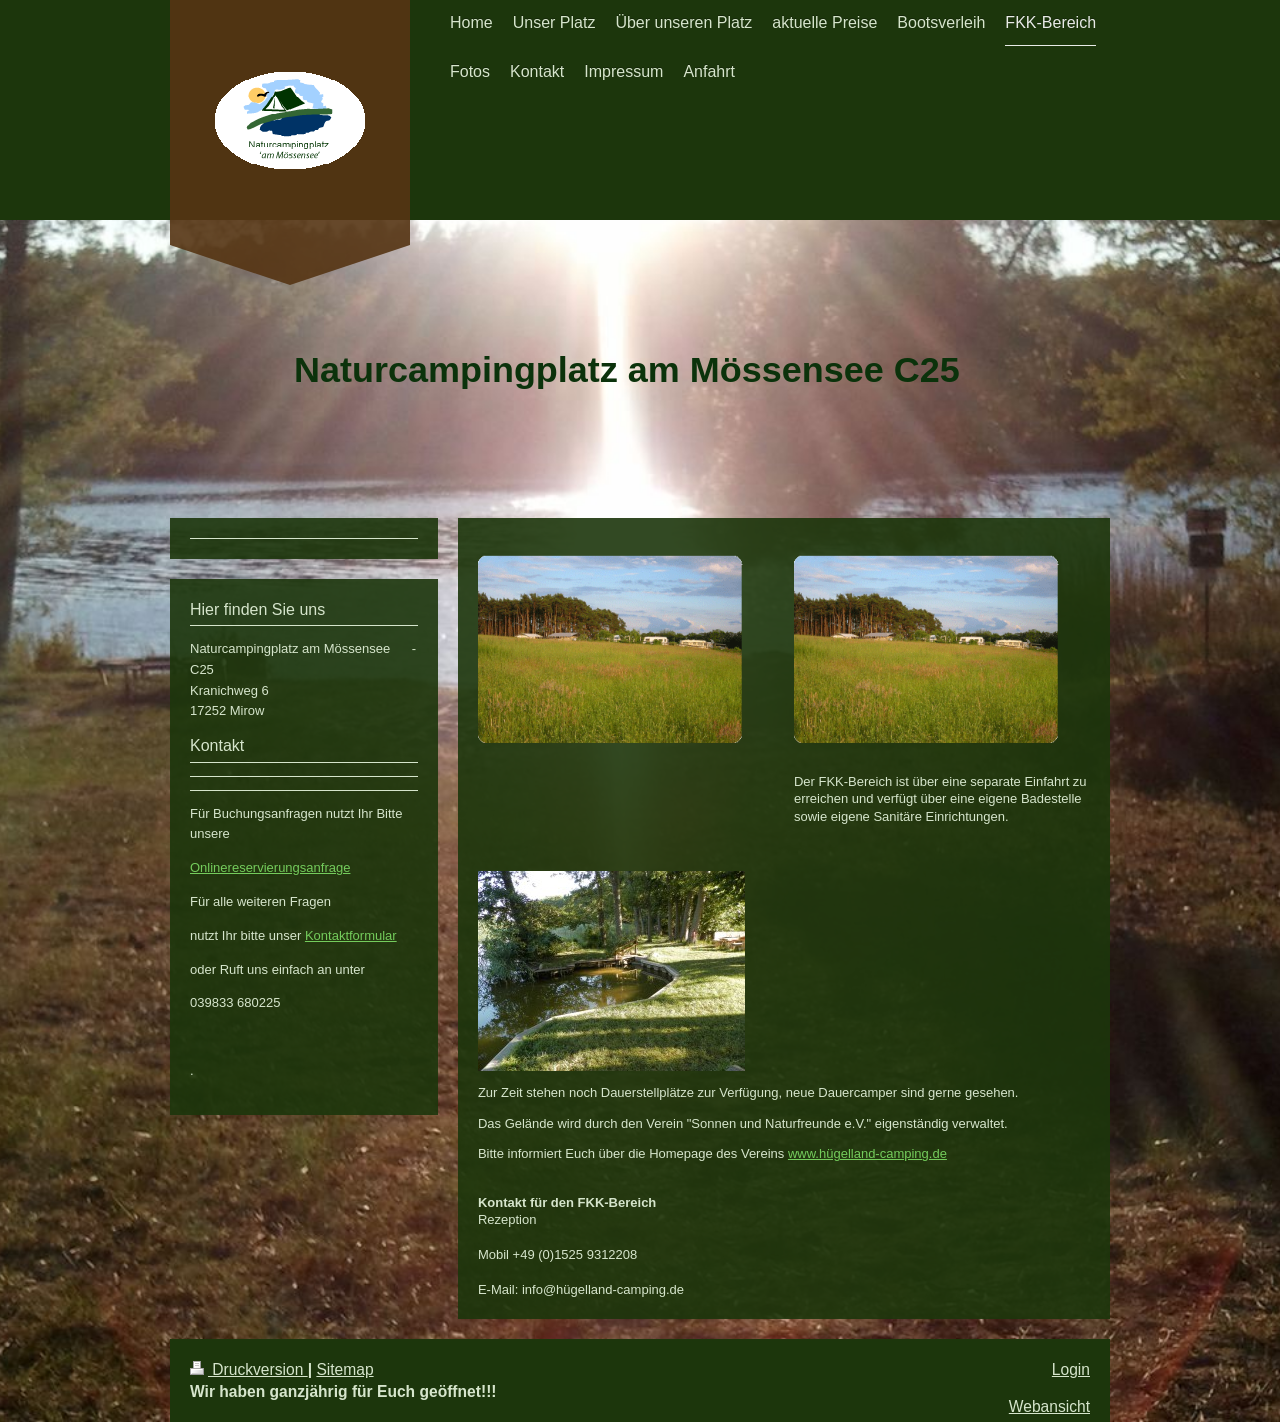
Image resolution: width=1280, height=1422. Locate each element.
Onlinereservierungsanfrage (270, 867)
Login (1071, 1369)
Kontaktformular (351, 935)
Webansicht (1049, 1406)
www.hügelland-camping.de (867, 1153)
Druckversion (249, 1369)
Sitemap (344, 1369)
